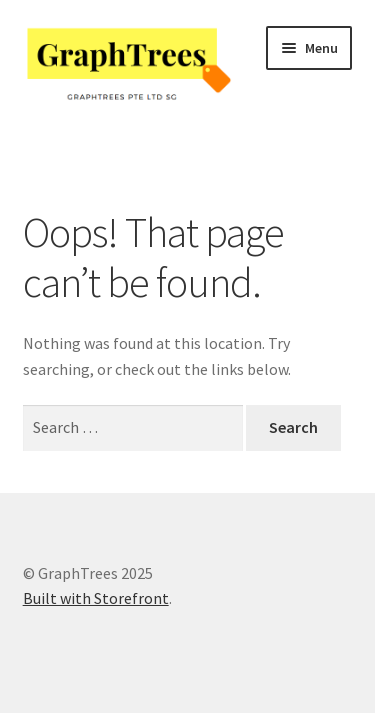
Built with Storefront (96, 598)
